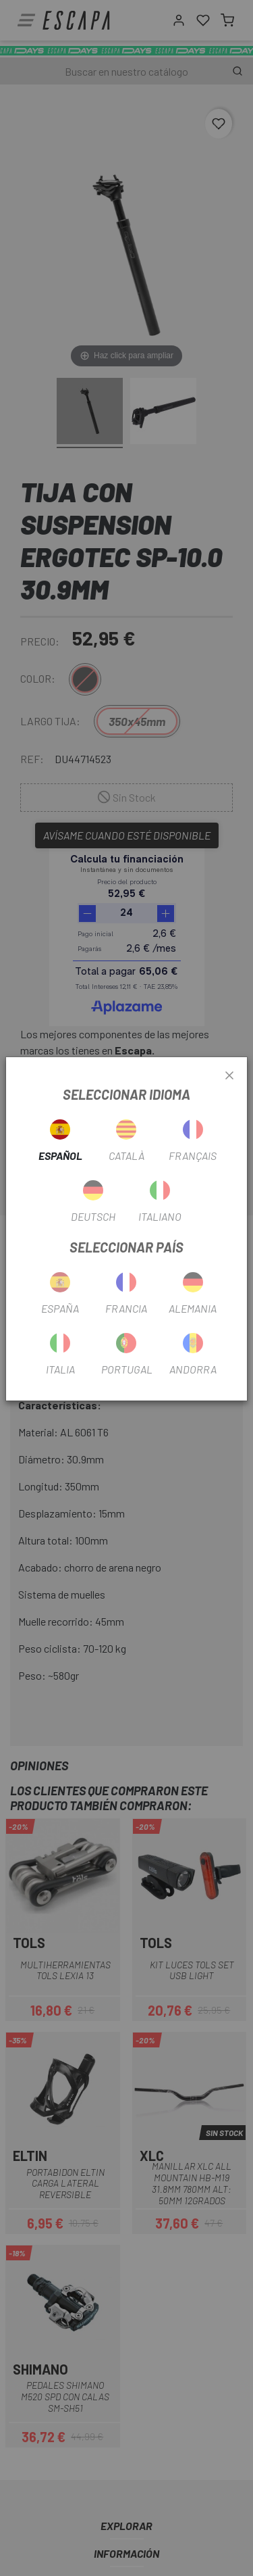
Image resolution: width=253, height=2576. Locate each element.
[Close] (229, 1076)
